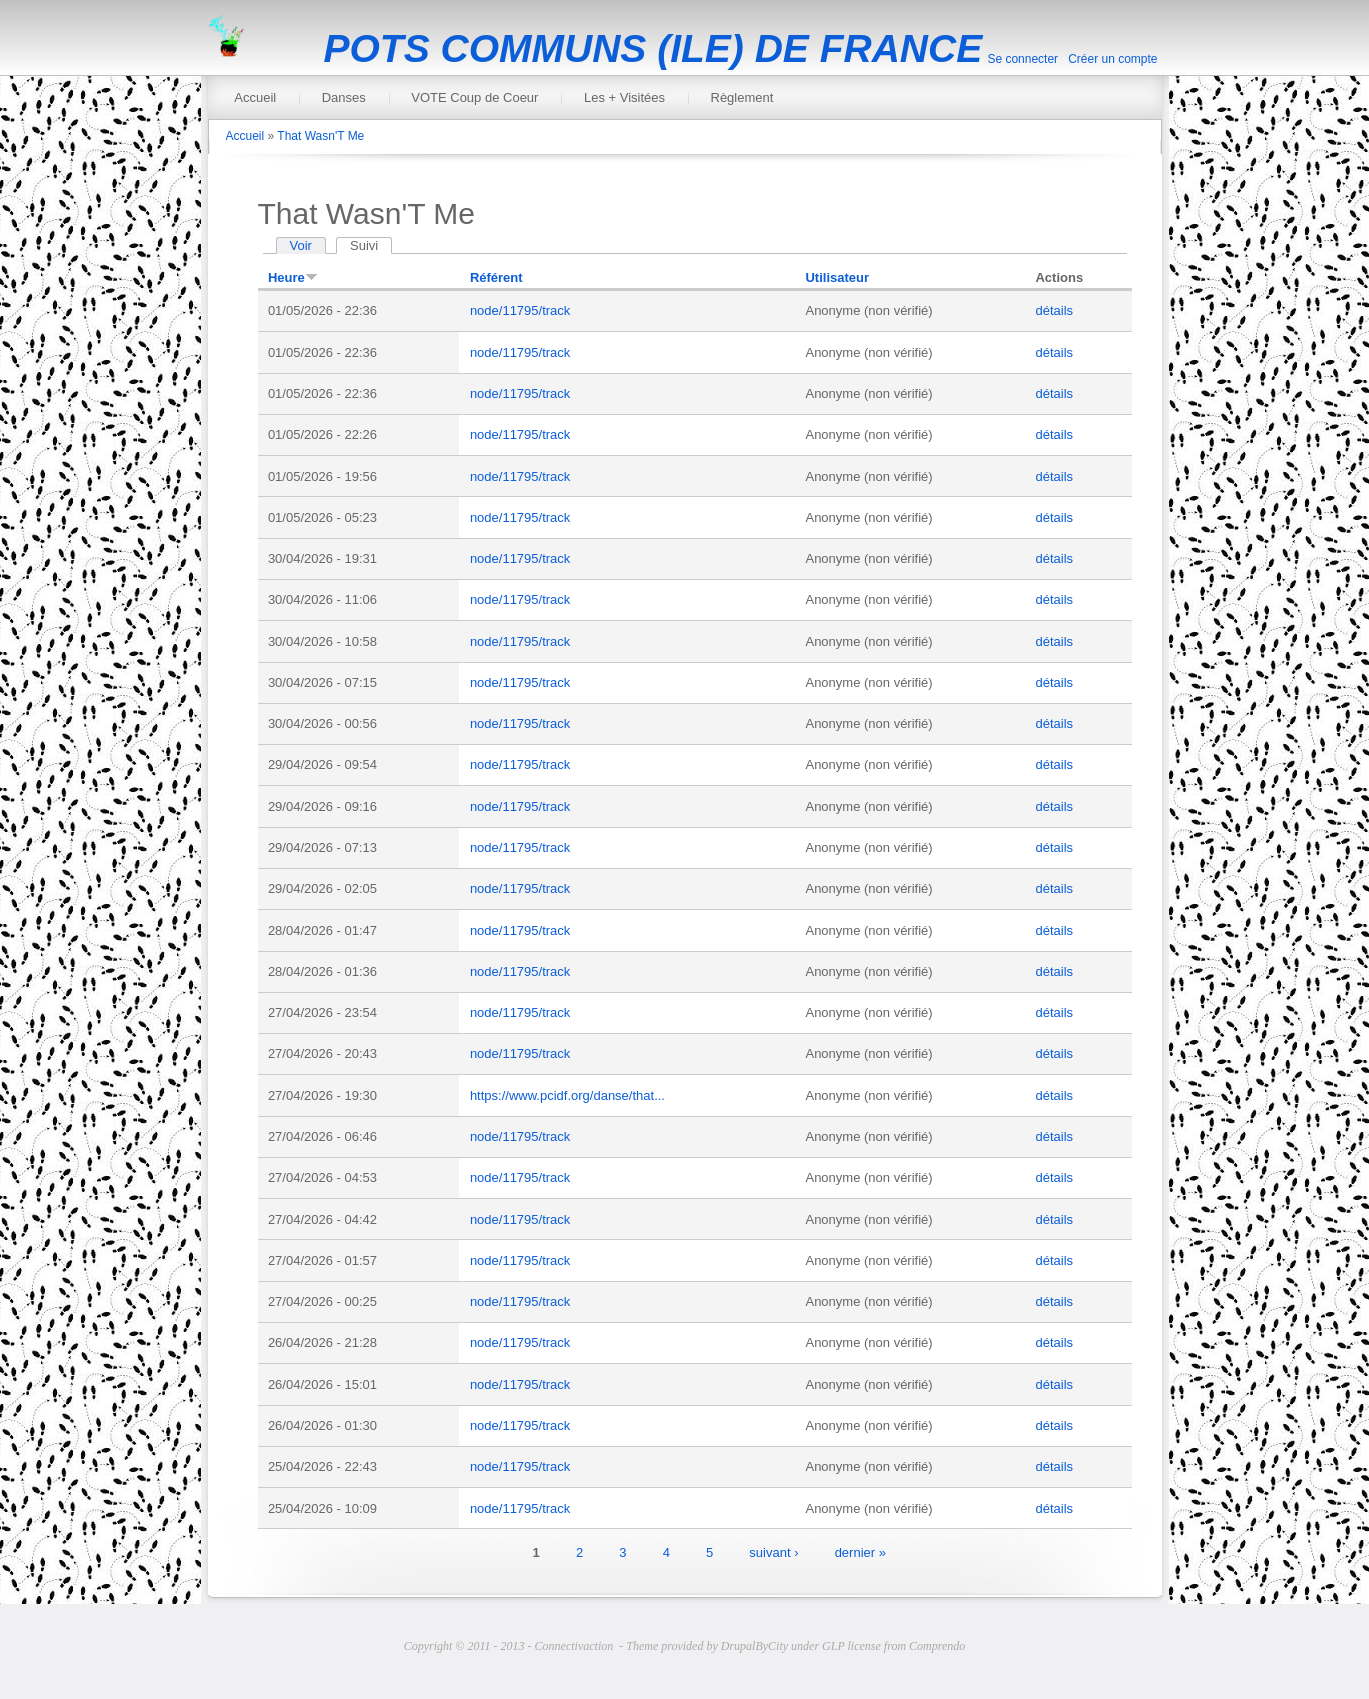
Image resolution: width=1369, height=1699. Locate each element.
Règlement (742, 97)
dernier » (860, 1551)
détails (1054, 310)
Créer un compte (1112, 59)
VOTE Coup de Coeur (474, 97)
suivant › (773, 1551)
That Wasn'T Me (320, 136)
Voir (301, 245)
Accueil (255, 97)
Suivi (371, 245)
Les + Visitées (624, 97)
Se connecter (1022, 59)
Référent (496, 277)
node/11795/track (520, 310)
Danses (344, 97)
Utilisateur (837, 277)
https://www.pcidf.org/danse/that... (567, 1095)
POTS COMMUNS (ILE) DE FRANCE (653, 48)
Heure (293, 277)
